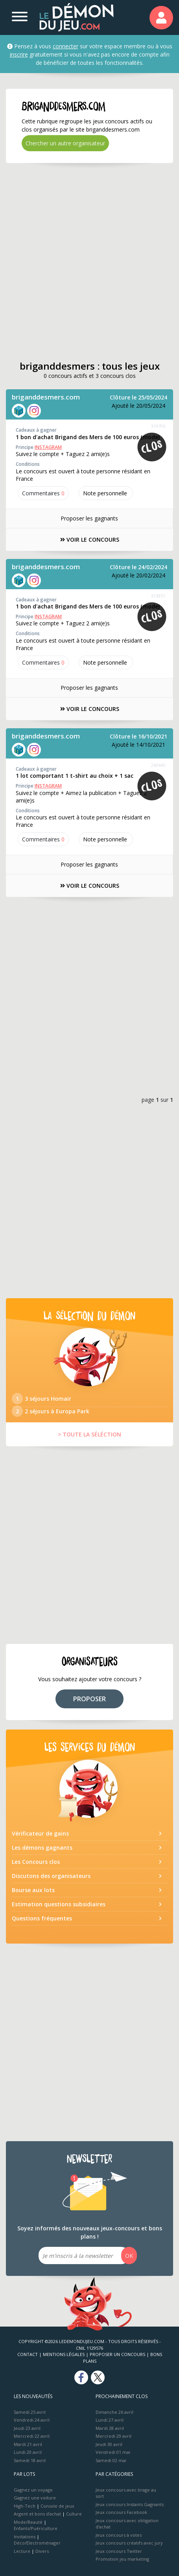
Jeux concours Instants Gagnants (130, 2504)
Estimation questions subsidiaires (58, 1904)
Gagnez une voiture (35, 2498)
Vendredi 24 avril (32, 2420)
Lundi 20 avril (28, 2452)
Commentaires (43, 493)
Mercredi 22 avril (32, 2436)
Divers (42, 2551)
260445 (158, 765)
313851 (158, 596)
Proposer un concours (117, 2354)
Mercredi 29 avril (113, 2436)
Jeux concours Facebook (121, 2512)
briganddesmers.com (46, 396)
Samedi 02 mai (111, 2460)
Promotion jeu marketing (122, 2559)
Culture (74, 2514)
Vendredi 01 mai (113, 2452)
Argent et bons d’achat (37, 2514)
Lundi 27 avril (110, 2420)
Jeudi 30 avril (109, 2444)
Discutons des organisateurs (51, 1876)
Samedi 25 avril (30, 2412)
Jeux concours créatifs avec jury (129, 2543)
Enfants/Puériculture (35, 2528)
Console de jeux (57, 2506)
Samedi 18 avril (30, 2460)
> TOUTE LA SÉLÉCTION (89, 1434)
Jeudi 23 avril (27, 2428)
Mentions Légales (64, 2354)
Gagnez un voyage (33, 2490)
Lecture (22, 2551)
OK (129, 2255)
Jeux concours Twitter (119, 2551)
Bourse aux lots (33, 1890)
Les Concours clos (36, 1861)
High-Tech (24, 2506)
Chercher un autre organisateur (65, 143)
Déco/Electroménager (37, 2543)
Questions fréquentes (42, 1918)
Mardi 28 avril (110, 2428)
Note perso (106, 493)
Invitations (24, 2536)
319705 (158, 426)
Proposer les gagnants (89, 518)
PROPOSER (89, 1699)
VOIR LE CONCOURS (89, 539)
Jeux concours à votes (119, 2535)
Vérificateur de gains (40, 1833)
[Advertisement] (89, 261)
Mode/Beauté (28, 2522)
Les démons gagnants (42, 1847)
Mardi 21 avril (28, 2444)
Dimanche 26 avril (114, 2412)
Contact (27, 2354)
